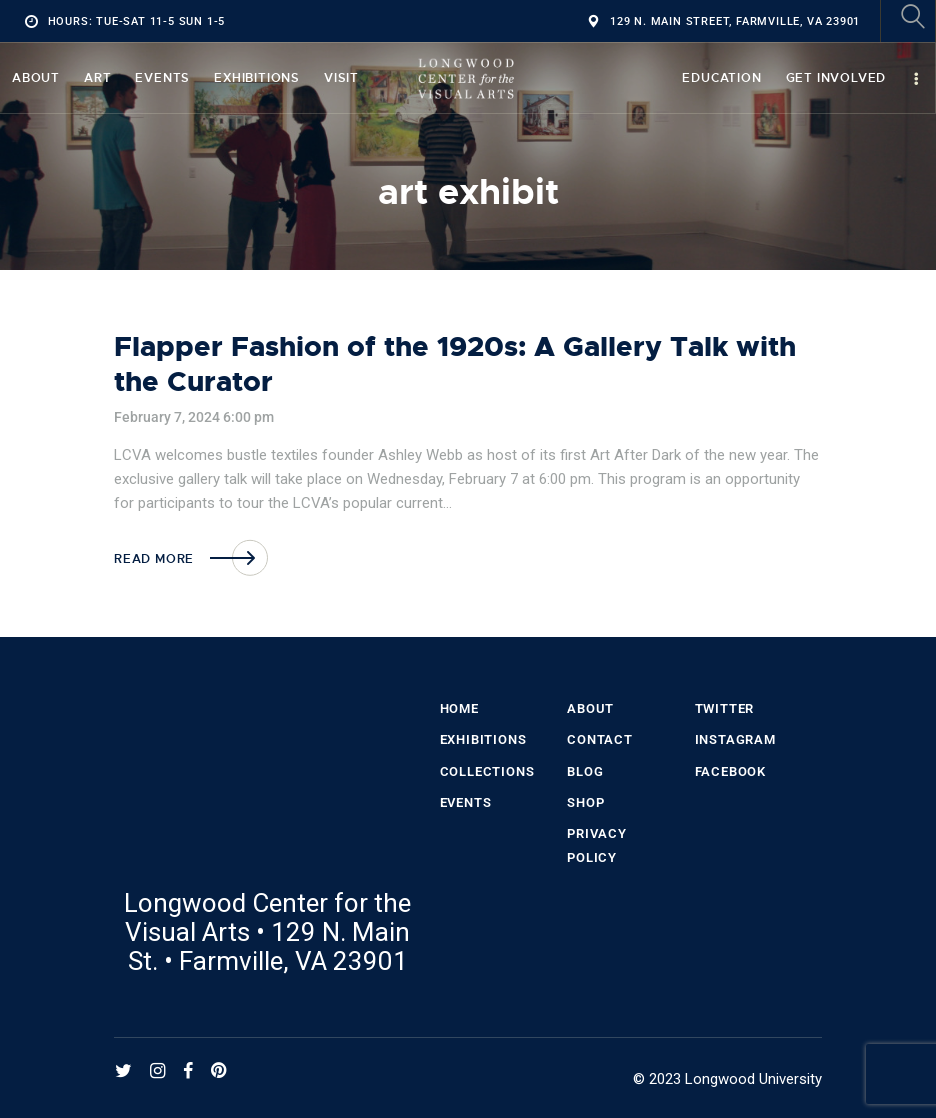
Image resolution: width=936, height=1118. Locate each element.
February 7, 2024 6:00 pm (194, 417)
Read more (154, 559)
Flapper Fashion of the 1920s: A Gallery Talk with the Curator (455, 364)
